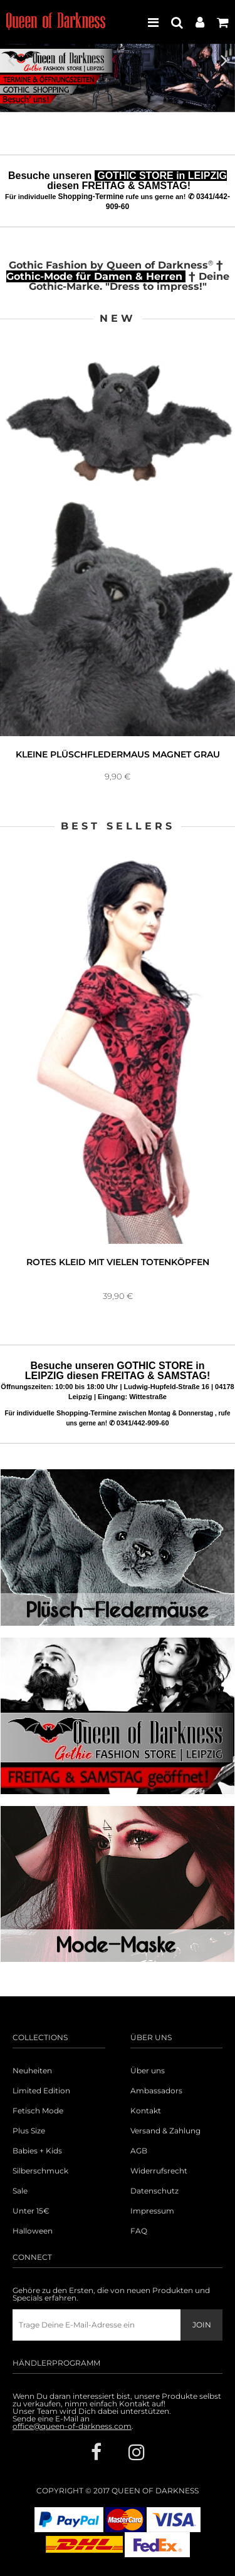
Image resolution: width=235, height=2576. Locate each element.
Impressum (152, 2211)
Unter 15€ (31, 2211)
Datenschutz (154, 2191)
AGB (138, 2151)
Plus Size (29, 2131)
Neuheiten (32, 2071)
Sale (20, 2191)
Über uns (147, 2071)
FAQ (138, 2231)
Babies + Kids (37, 2151)
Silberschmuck (40, 2171)
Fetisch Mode (38, 2111)
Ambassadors (156, 2091)
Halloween (33, 2231)
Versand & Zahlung (165, 2131)
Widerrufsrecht (158, 2171)
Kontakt (145, 2111)
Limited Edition (41, 2091)
